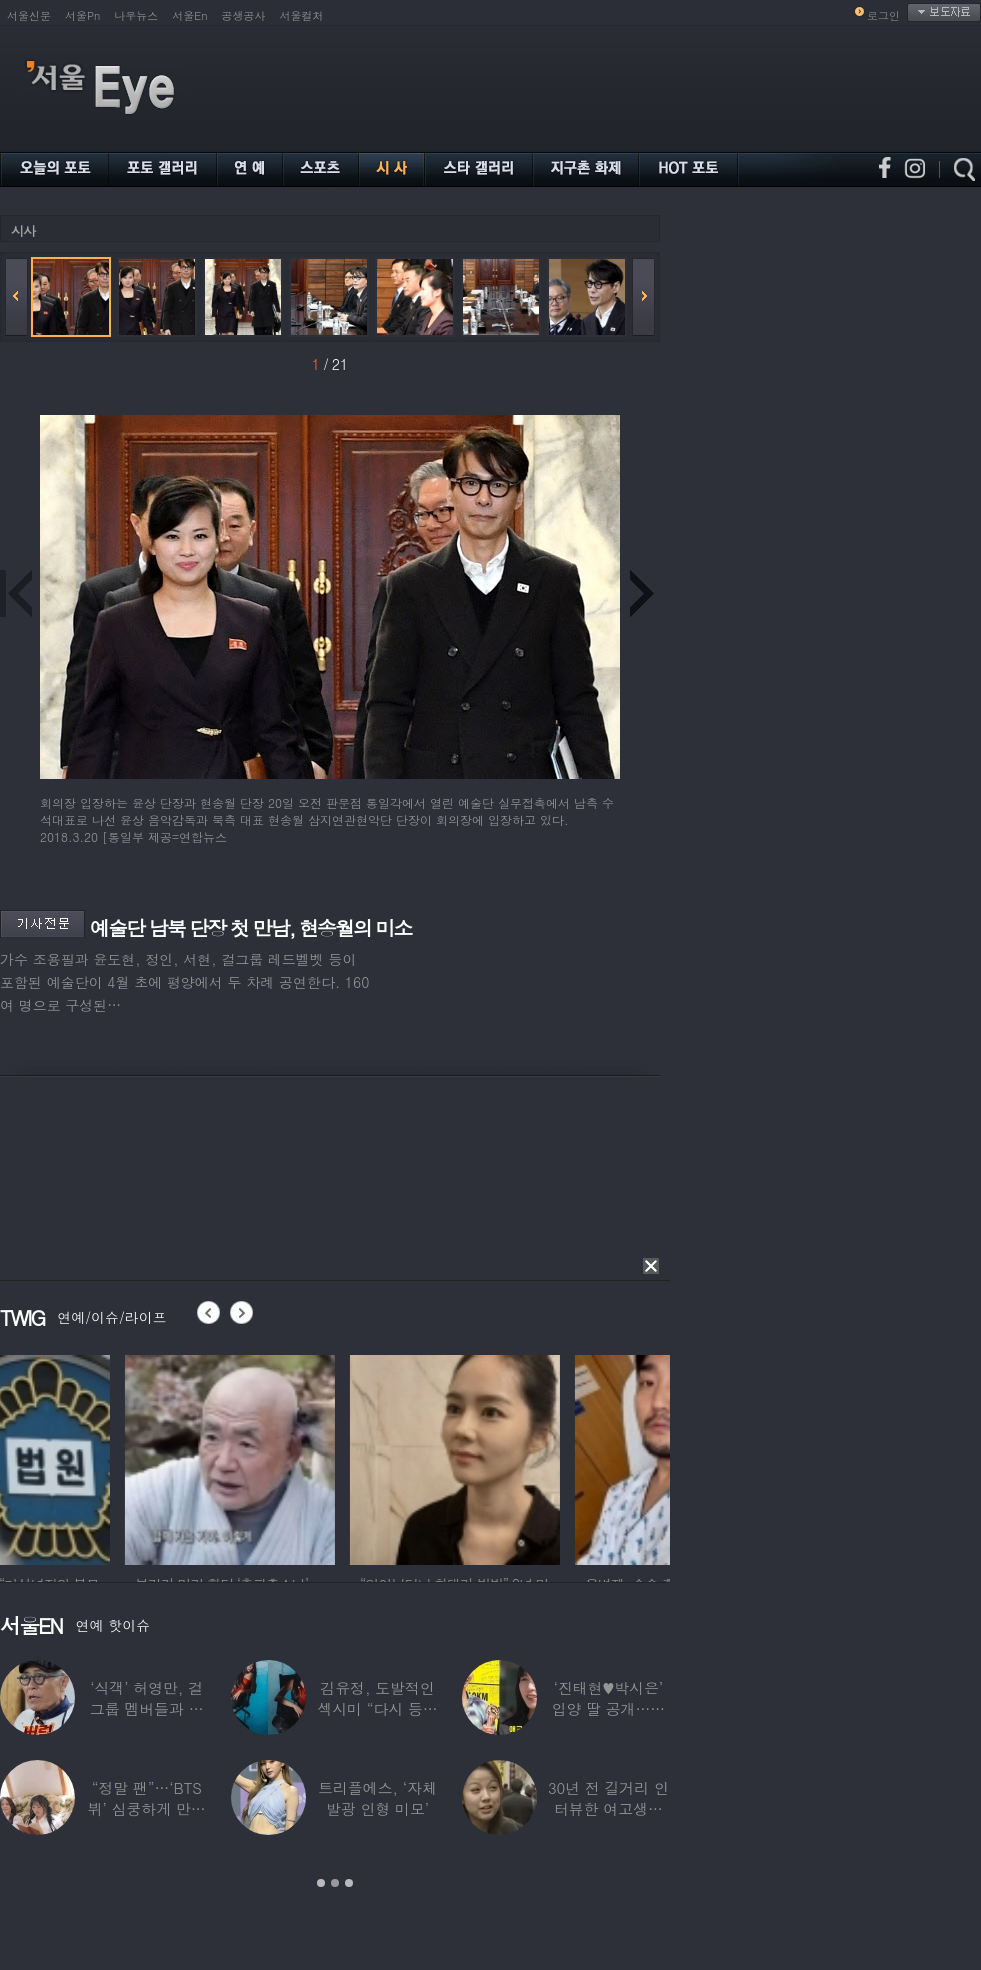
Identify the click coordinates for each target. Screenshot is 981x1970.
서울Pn (82, 15)
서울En (189, 15)
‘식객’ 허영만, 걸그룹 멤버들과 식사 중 (147, 1708)
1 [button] (321, 1883)
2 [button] (335, 1883)
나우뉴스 (136, 15)
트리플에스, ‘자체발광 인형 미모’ (377, 1798)
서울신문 (29, 15)
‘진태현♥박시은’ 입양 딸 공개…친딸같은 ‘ (608, 1708)
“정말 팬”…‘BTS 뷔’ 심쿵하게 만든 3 (147, 1808)
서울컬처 (302, 15)
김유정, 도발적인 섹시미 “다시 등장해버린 (377, 1708)
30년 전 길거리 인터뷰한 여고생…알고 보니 (608, 1808)
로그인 (883, 15)
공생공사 (244, 15)
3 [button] (349, 1883)
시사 (23, 230)
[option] (105, 1457)
